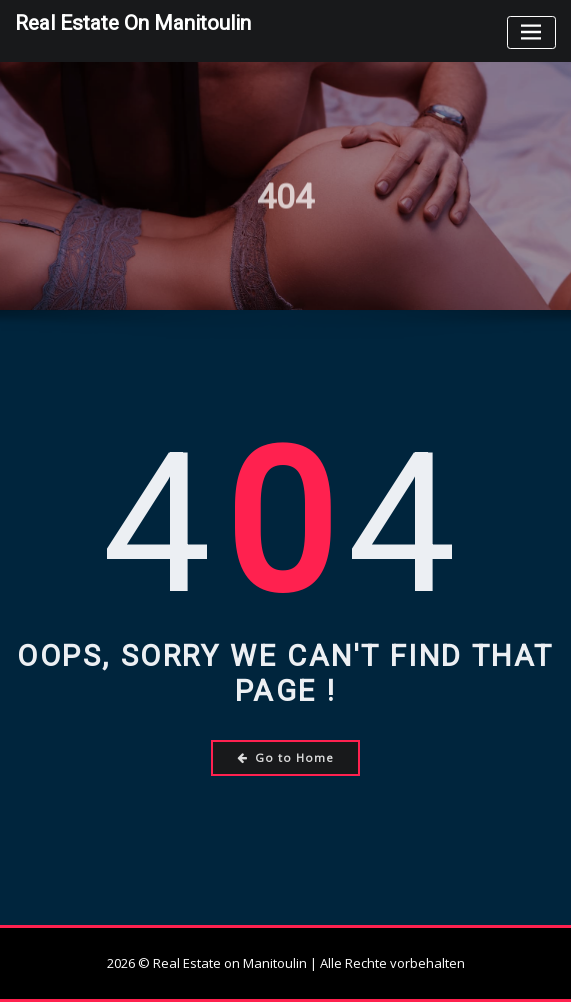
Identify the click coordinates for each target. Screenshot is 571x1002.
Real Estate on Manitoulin (133, 23)
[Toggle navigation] (531, 32)
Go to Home (285, 757)
